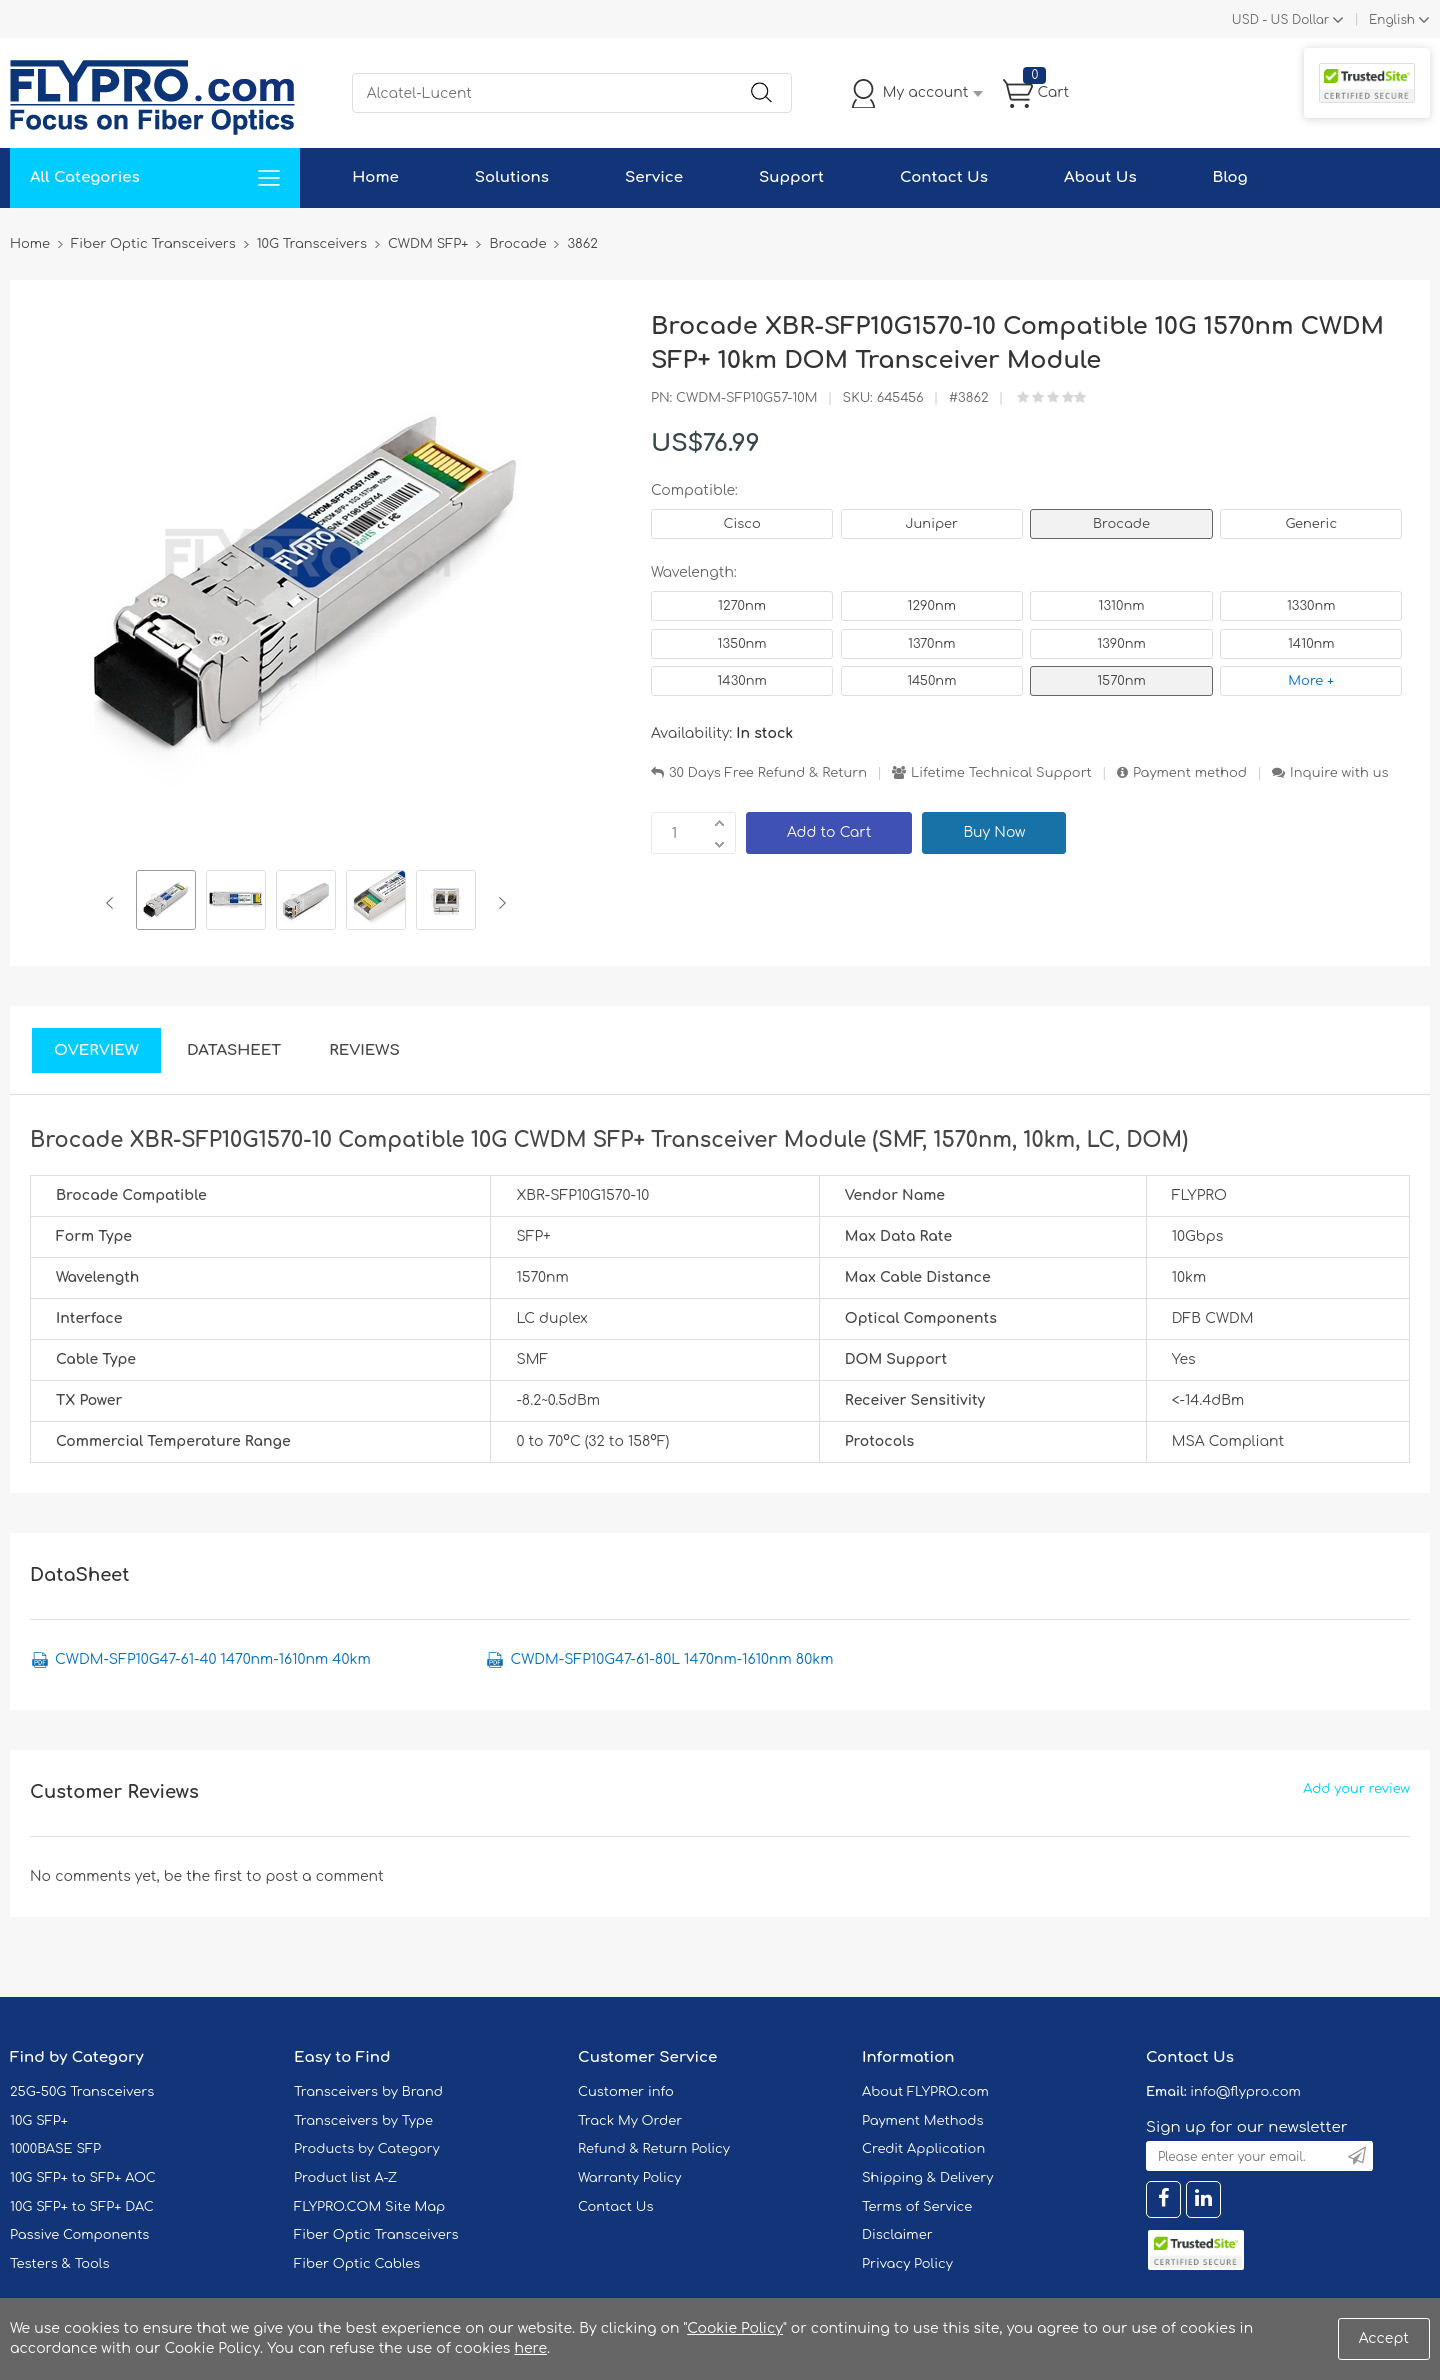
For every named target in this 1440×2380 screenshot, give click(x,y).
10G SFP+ (39, 2121)
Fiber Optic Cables (357, 2264)
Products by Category (367, 2149)
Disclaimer (897, 2235)
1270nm (742, 606)
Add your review (1356, 1789)
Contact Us (944, 177)
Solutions (512, 177)
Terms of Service (917, 2207)
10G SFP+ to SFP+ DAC (82, 2207)
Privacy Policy (907, 2264)
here (530, 2348)
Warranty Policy (630, 2178)
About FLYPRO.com (925, 2092)
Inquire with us (1339, 773)
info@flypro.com (1245, 2092)
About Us (1100, 177)
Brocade (1121, 524)
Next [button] (498, 903)
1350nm (741, 644)
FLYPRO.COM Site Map (369, 2207)
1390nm (1121, 644)
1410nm (1311, 644)
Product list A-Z (345, 2178)
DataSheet (234, 1050)
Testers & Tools (60, 2264)
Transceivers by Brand (368, 2092)
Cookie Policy (735, 2328)
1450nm (931, 681)
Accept (1384, 2338)
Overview (96, 1050)
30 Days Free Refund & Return (768, 773)
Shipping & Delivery (927, 2178)
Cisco (741, 524)
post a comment (324, 1876)
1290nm (932, 606)
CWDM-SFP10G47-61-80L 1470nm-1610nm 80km (671, 1659)
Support (791, 177)
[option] (166, 903)
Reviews (364, 1050)
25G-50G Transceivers (82, 2092)
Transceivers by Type (363, 2121)
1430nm (741, 681)
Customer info (626, 2092)
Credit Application (923, 2149)
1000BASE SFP (55, 2149)
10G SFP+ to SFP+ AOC (83, 2178)
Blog (1230, 177)
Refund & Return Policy (654, 2149)
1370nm (932, 644)
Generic (1311, 524)
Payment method (1190, 773)
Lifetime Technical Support (1001, 773)
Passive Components (79, 2235)
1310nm (1122, 606)
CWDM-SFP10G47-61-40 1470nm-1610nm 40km (213, 1659)
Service (654, 177)
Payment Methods (923, 2121)
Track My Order (630, 2121)
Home (375, 177)
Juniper (932, 524)
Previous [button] (113, 903)
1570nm (1121, 681)
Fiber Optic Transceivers (376, 2235)
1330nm (1311, 606)
